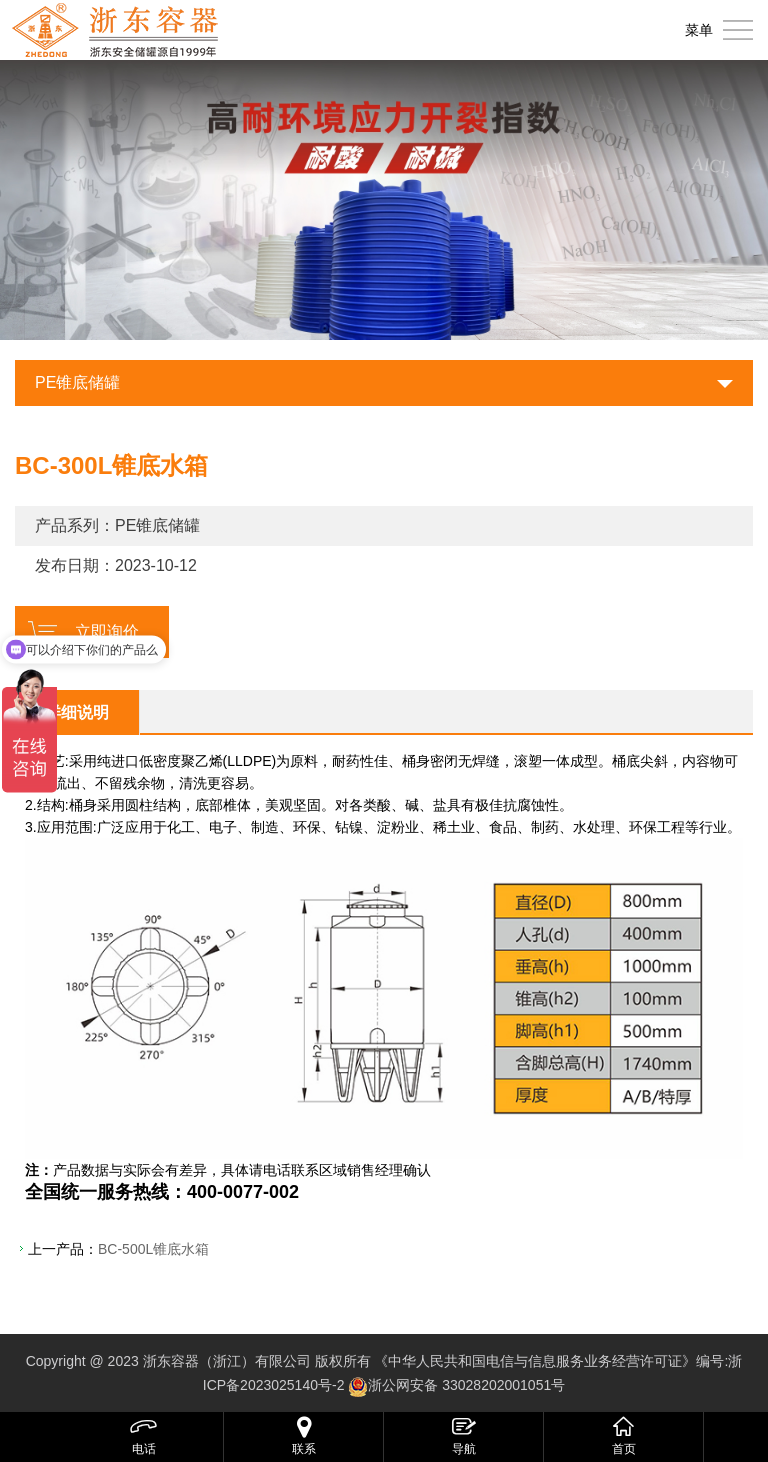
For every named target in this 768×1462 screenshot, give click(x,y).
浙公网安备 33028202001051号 (466, 1385)
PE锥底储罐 (77, 382)
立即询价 (107, 631)
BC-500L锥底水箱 (153, 1249)
